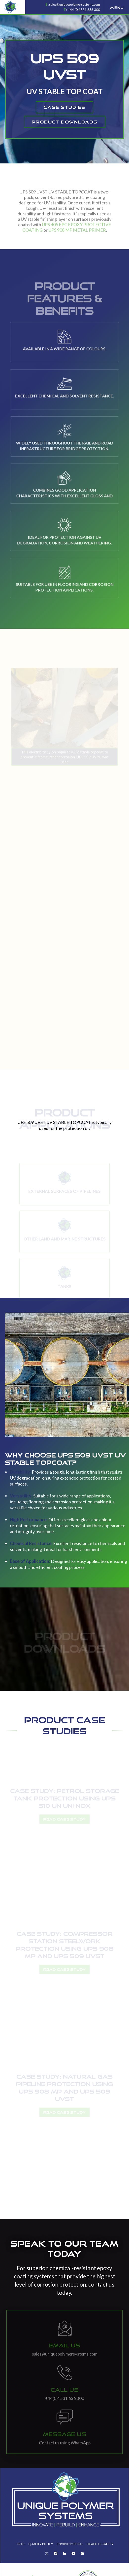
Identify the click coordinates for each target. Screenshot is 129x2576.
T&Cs (21, 2544)
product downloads (64, 122)
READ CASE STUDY (64, 1798)
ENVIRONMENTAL (70, 2544)
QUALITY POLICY (40, 2544)
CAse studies (64, 107)
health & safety (100, 2544)
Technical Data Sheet (64, 1664)
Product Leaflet (65, 1681)
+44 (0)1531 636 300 (84, 10)
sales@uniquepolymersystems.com (74, 4)
